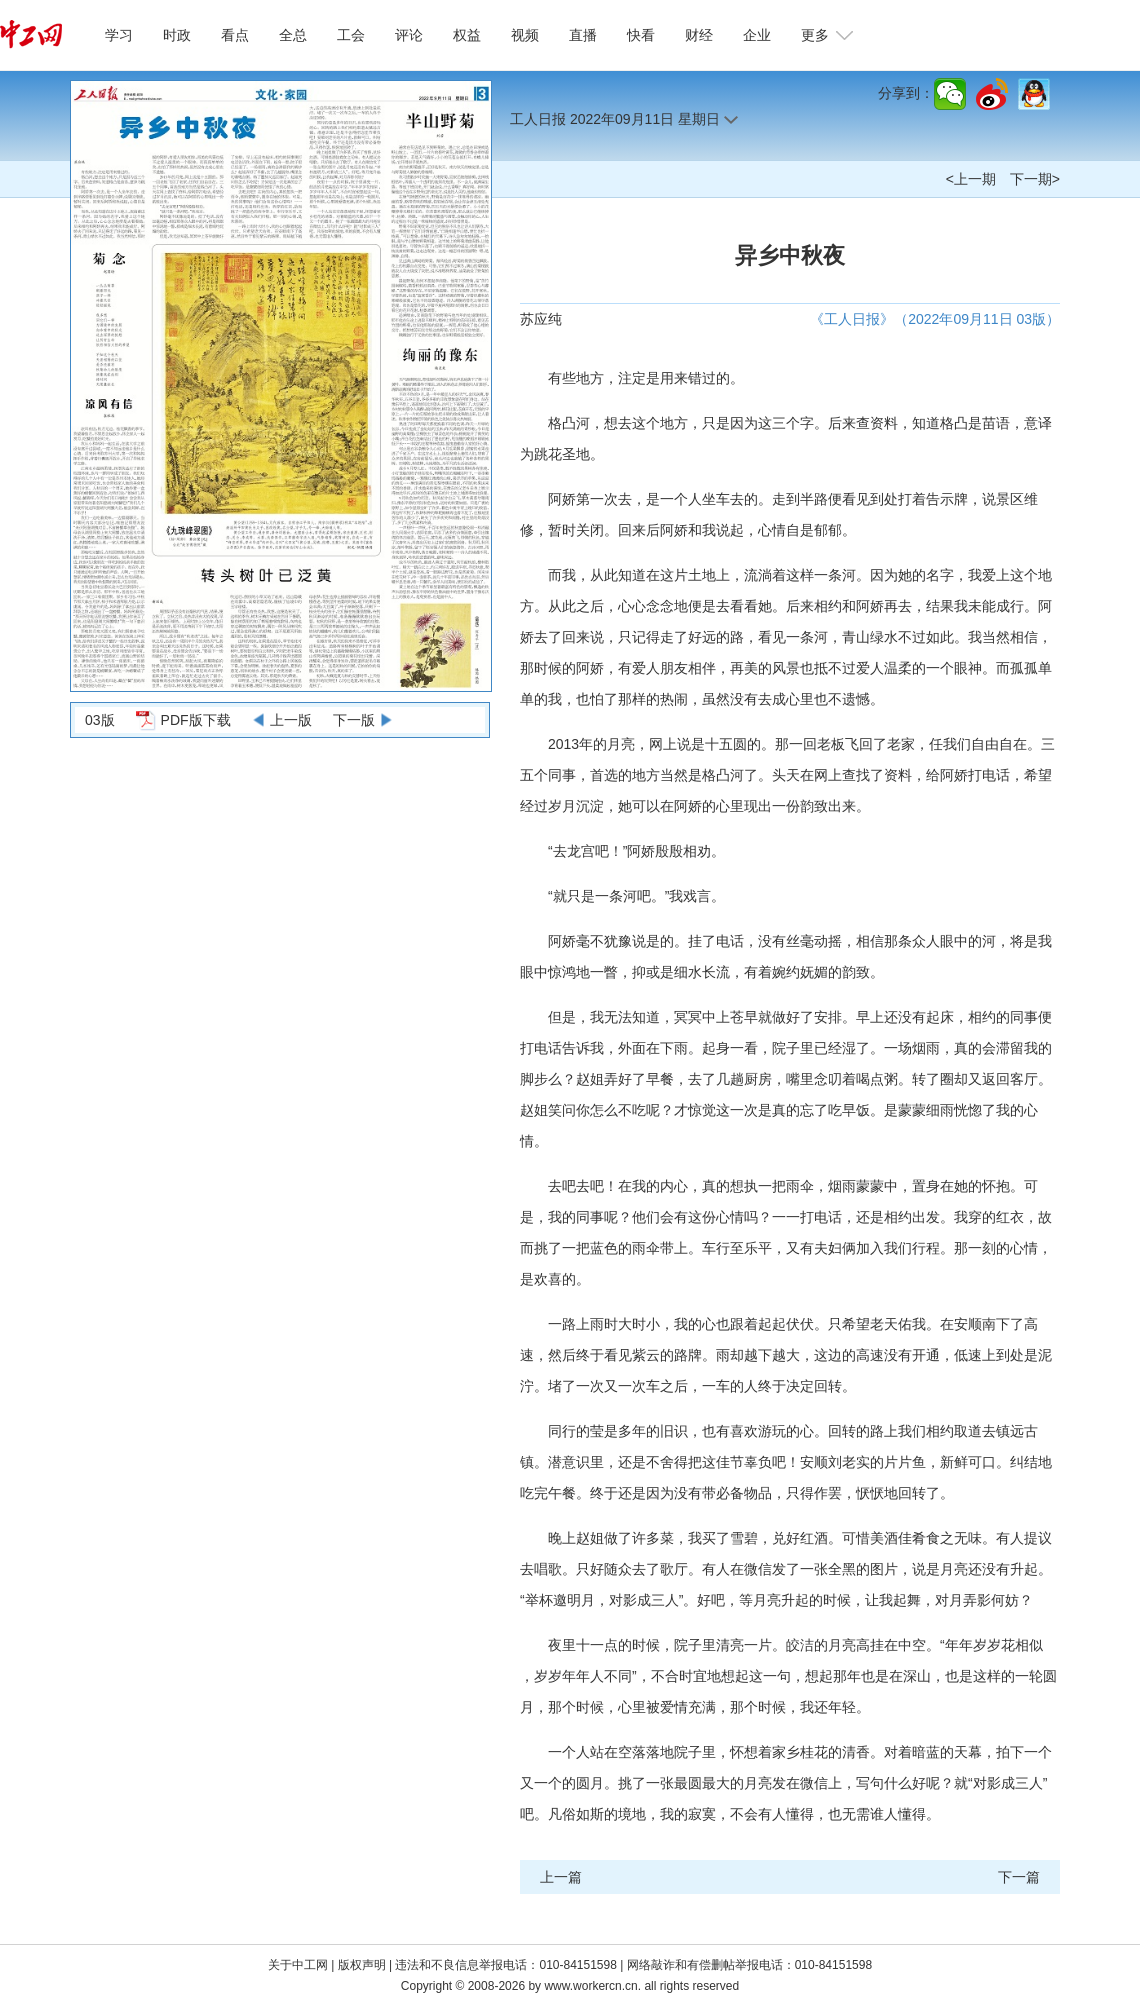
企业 (757, 35)
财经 (699, 35)
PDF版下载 (196, 720)
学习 (119, 35)
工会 (351, 35)
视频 (525, 35)
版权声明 (363, 1965)
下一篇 (1019, 1877)
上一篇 (561, 1877)
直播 (583, 35)
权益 (467, 35)
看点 (235, 35)
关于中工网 (298, 1965)
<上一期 (971, 179)
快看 (641, 35)
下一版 (354, 720)
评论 (409, 35)
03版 (100, 720)
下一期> (1035, 179)
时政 (177, 35)
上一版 (291, 720)
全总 (293, 35)
